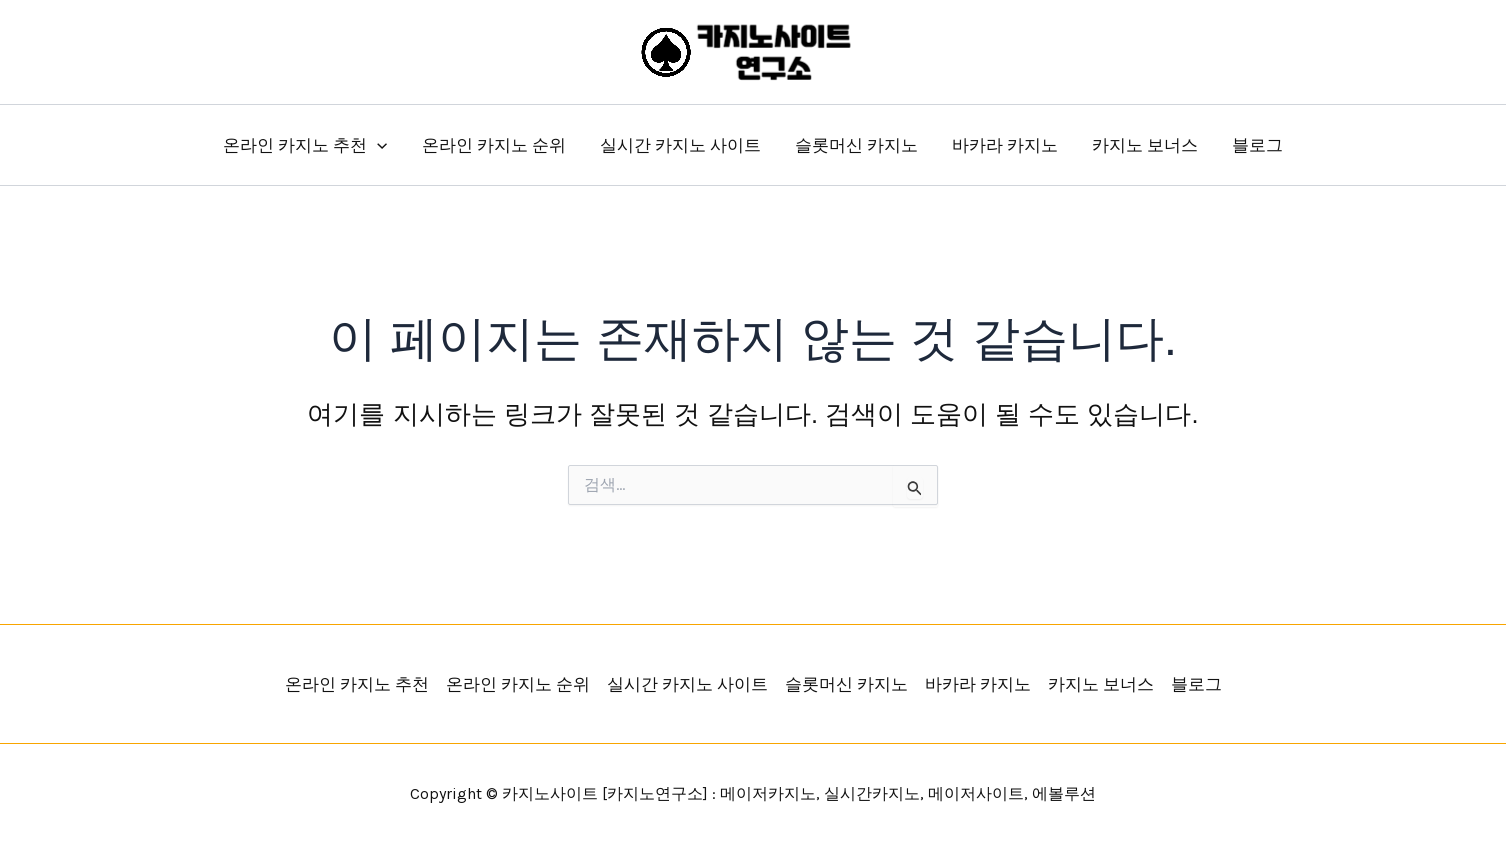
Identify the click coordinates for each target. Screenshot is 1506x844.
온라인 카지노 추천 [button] (305, 145)
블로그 (1257, 145)
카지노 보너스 (1145, 145)
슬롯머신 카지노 (856, 145)
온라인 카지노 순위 (494, 145)
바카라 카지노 (1005, 145)
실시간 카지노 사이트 (680, 145)
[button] (377, 145)
